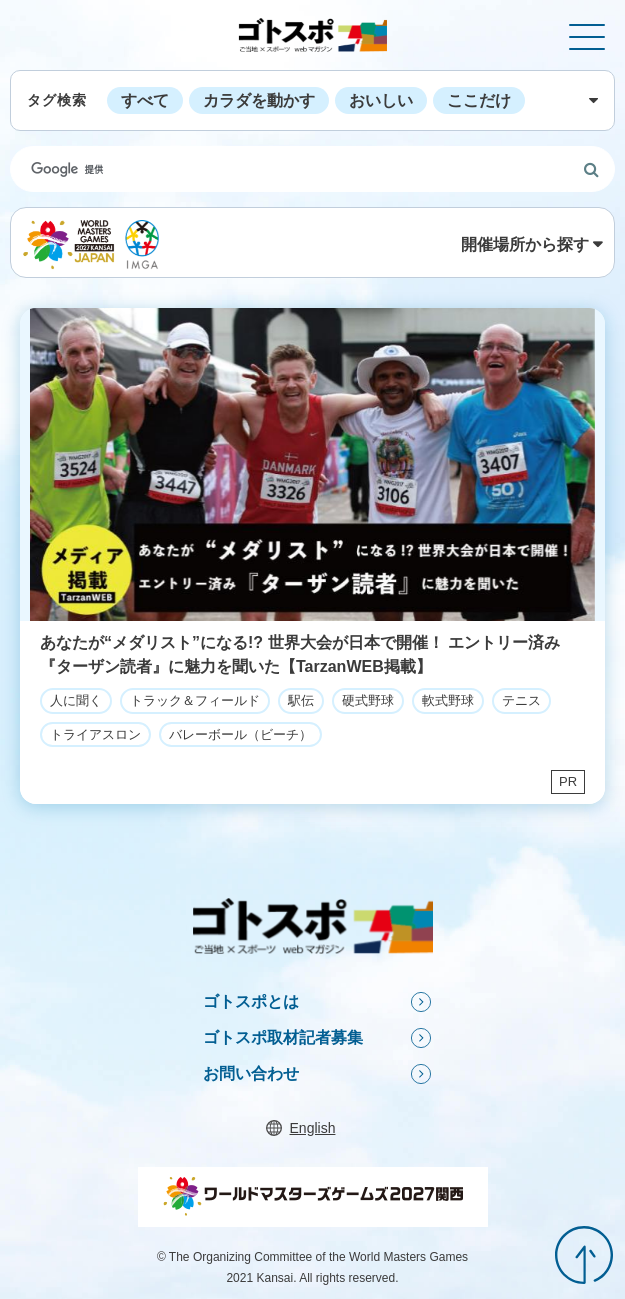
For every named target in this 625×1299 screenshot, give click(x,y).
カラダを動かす (259, 100)
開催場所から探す (525, 244)
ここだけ (479, 100)
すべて (145, 100)
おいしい (381, 100)
